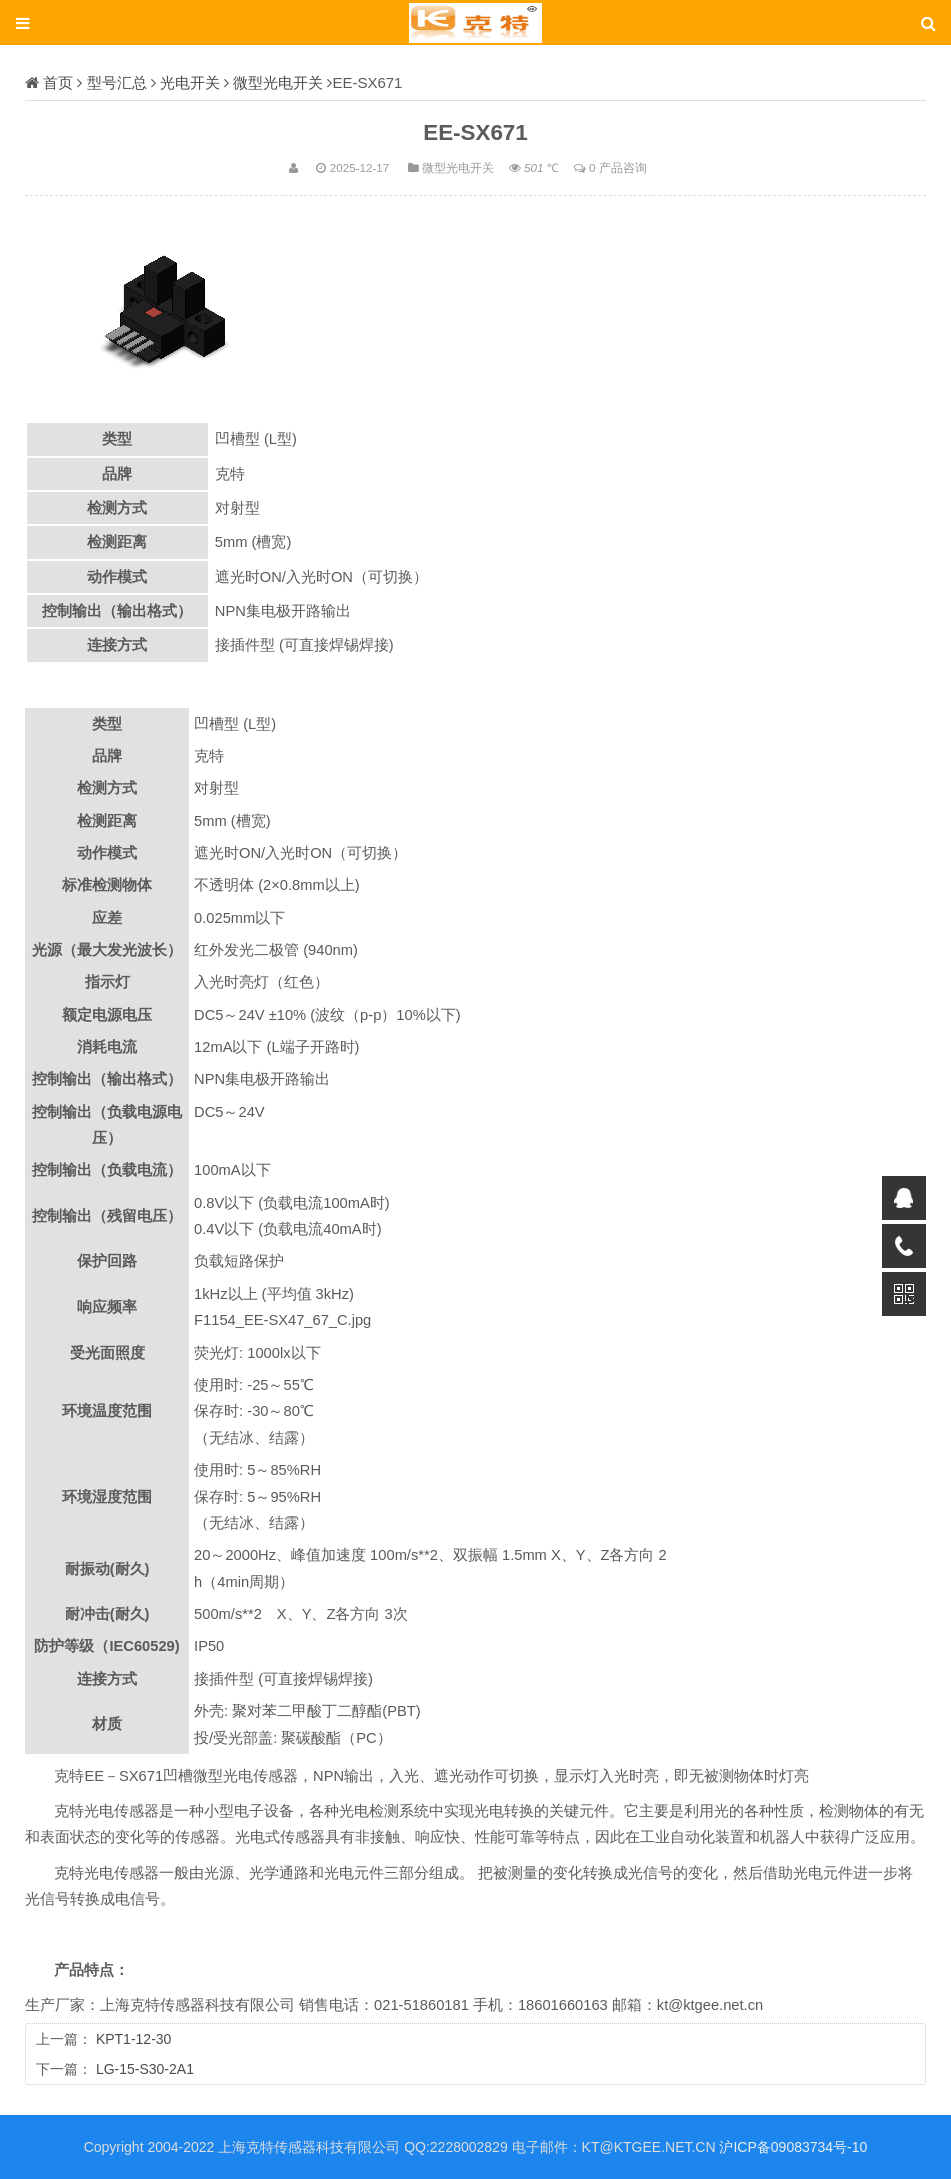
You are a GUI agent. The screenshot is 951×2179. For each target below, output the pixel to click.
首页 (58, 82)
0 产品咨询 (618, 167)
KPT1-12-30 (133, 2039)
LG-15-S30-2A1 (145, 2069)
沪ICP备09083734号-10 (793, 2147)
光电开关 (190, 82)
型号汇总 (117, 82)
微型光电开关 (278, 82)
